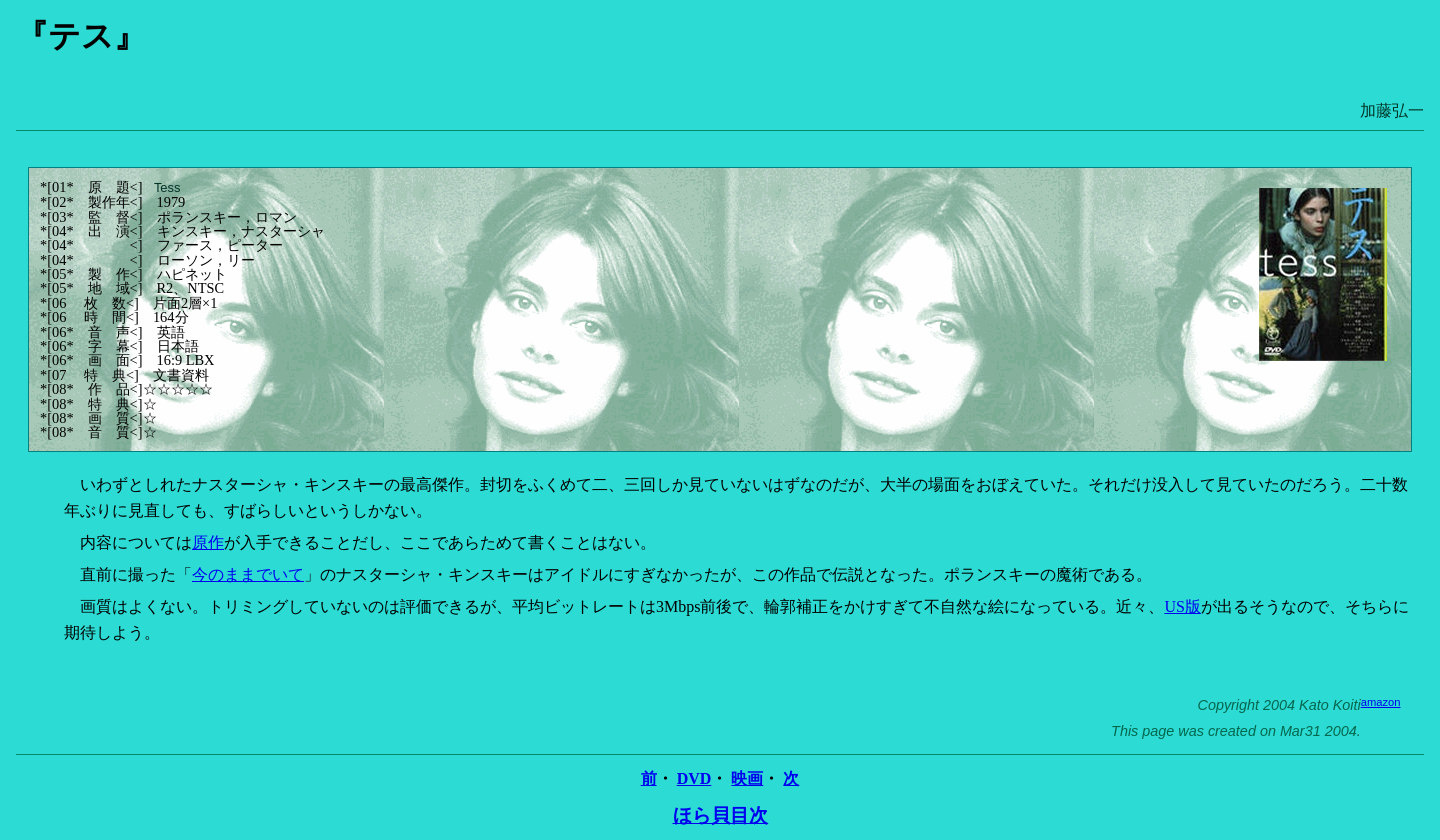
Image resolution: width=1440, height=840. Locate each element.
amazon (1381, 702)
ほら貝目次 (720, 815)
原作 (208, 542)
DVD (694, 778)
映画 (747, 778)
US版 (1182, 606)
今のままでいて (248, 574)
